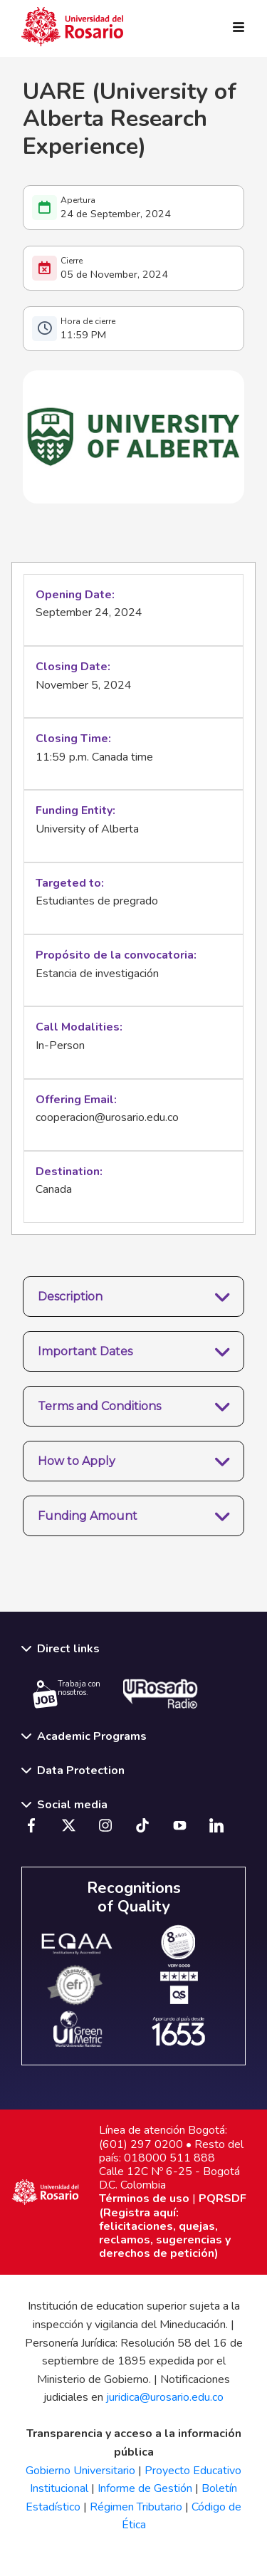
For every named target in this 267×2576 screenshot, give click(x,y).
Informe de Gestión (145, 2488)
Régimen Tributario (136, 2507)
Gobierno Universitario (80, 2470)
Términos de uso (144, 2198)
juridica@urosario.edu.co (165, 2397)
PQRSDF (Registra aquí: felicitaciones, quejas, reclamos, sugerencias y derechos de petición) (172, 2226)
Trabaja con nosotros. (66, 1694)
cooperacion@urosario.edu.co (107, 1117)
